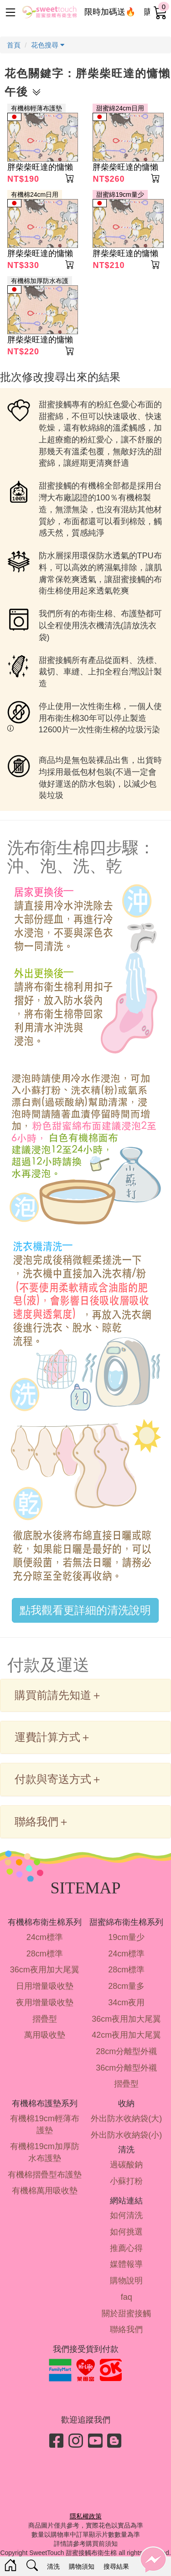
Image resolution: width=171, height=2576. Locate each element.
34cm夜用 (126, 2002)
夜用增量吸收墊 (44, 2002)
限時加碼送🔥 (109, 11)
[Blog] (114, 2441)
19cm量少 (126, 1937)
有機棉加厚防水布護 (39, 280)
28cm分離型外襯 (126, 2051)
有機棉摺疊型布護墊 (45, 2174)
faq (126, 2297)
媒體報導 (126, 2264)
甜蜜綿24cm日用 (120, 108)
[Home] (10, 2566)
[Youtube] (95, 2441)
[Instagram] (75, 2441)
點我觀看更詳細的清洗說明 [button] (85, 1610)
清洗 (53, 2566)
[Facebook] (56, 2441)
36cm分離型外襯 (126, 2067)
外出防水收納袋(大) (126, 2118)
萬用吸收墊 (44, 2035)
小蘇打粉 (126, 2181)
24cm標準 (44, 1937)
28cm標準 (44, 1953)
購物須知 (81, 2566)
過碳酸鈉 (126, 2164)
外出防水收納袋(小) (126, 2135)
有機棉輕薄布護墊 (36, 108)
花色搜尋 (47, 45)
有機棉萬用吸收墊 (45, 2190)
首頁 (14, 45)
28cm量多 (126, 1986)
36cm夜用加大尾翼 (44, 1969)
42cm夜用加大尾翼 (126, 2035)
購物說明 (126, 2280)
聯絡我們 (126, 2329)
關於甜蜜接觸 (126, 2313)
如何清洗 (126, 2215)
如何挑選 (126, 2231)
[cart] (160, 13)
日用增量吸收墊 (44, 1986)
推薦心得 (126, 2248)
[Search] (32, 2566)
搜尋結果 (116, 2566)
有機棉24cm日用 (34, 194)
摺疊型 (44, 2019)
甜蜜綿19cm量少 (120, 194)
